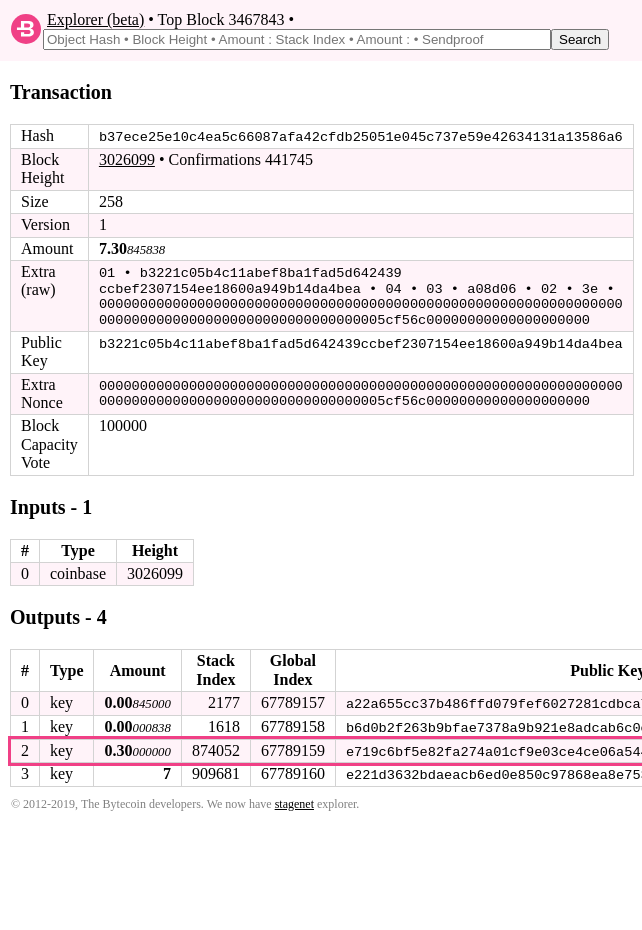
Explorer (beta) (95, 19)
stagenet (294, 800)
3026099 (127, 159)
